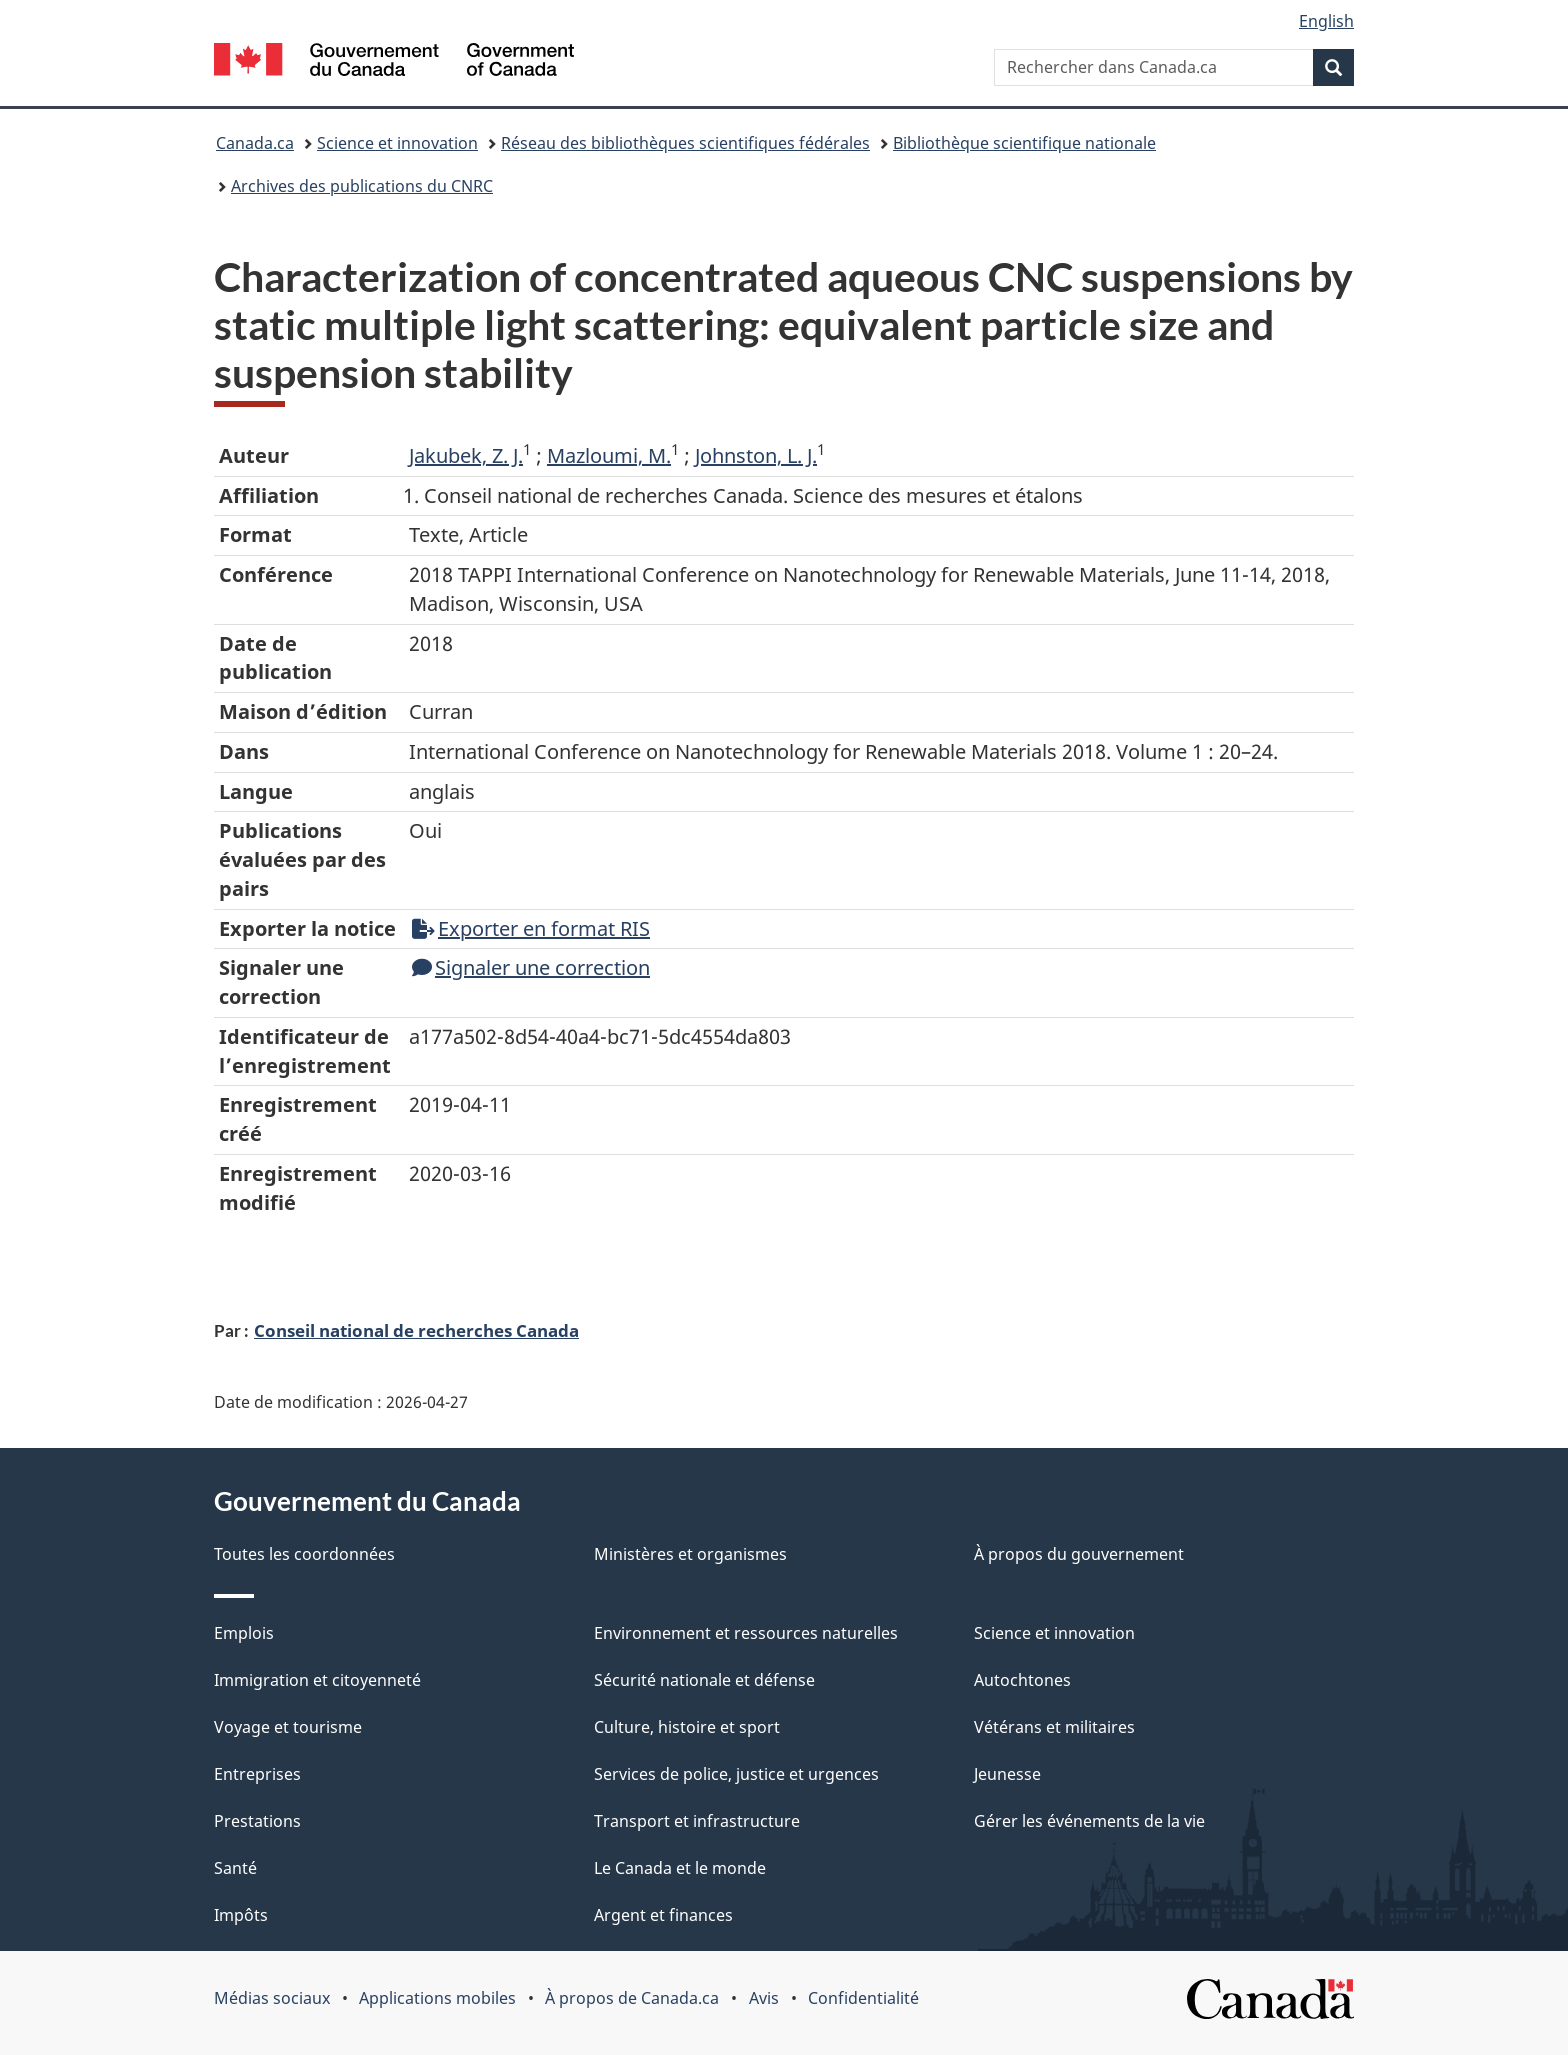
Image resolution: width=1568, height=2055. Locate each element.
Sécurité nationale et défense (704, 1680)
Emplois (244, 1633)
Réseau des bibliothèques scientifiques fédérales (685, 143)
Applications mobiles (437, 1998)
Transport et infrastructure (697, 1821)
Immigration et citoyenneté (317, 1680)
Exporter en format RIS (531, 928)
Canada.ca (255, 143)
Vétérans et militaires (1054, 1727)
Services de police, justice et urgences (736, 1774)
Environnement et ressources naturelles (746, 1633)
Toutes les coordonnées (304, 1554)
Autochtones (1022, 1680)
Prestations (257, 1821)
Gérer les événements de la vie (1089, 1821)
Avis (764, 1998)
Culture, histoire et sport (687, 1727)
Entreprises (257, 1774)
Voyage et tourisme (288, 1727)
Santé (235, 1868)
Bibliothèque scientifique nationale (1024, 143)
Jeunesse (1007, 1774)
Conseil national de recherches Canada (416, 1330)
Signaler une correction (531, 967)
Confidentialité (863, 1998)
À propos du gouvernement (1079, 1554)
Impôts (241, 1915)
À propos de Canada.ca (632, 1998)
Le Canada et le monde (680, 1868)
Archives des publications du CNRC (362, 186)
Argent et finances (663, 1915)
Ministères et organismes (690, 1554)
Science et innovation (397, 143)
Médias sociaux (272, 1998)
